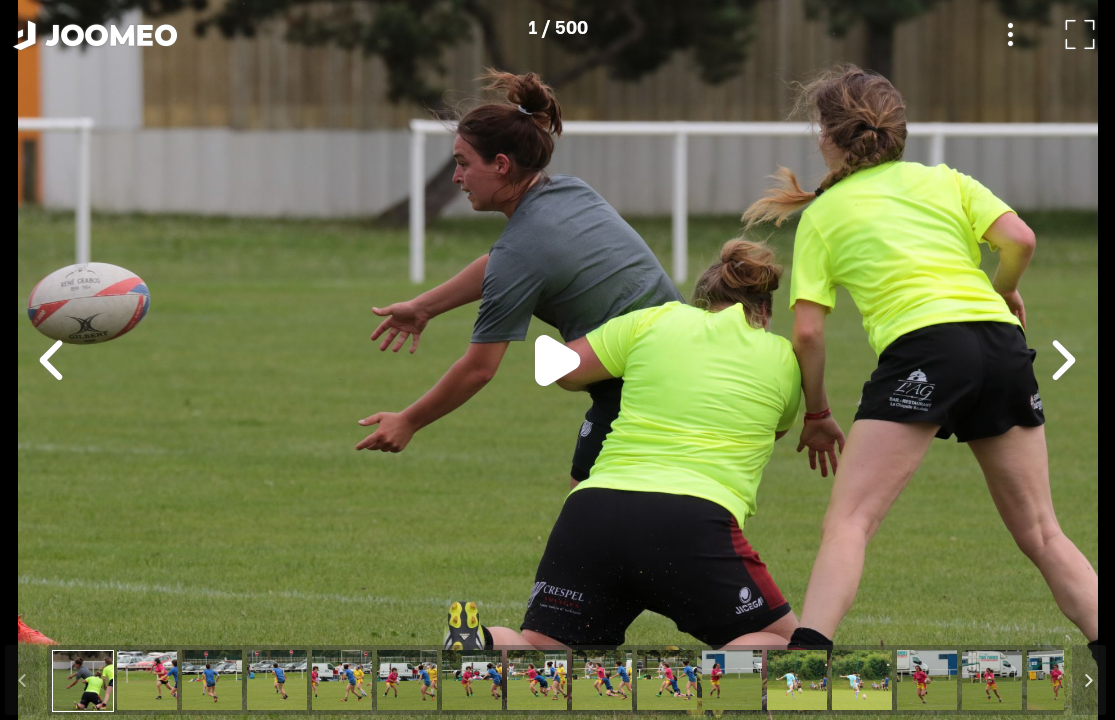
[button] (53, 617)
